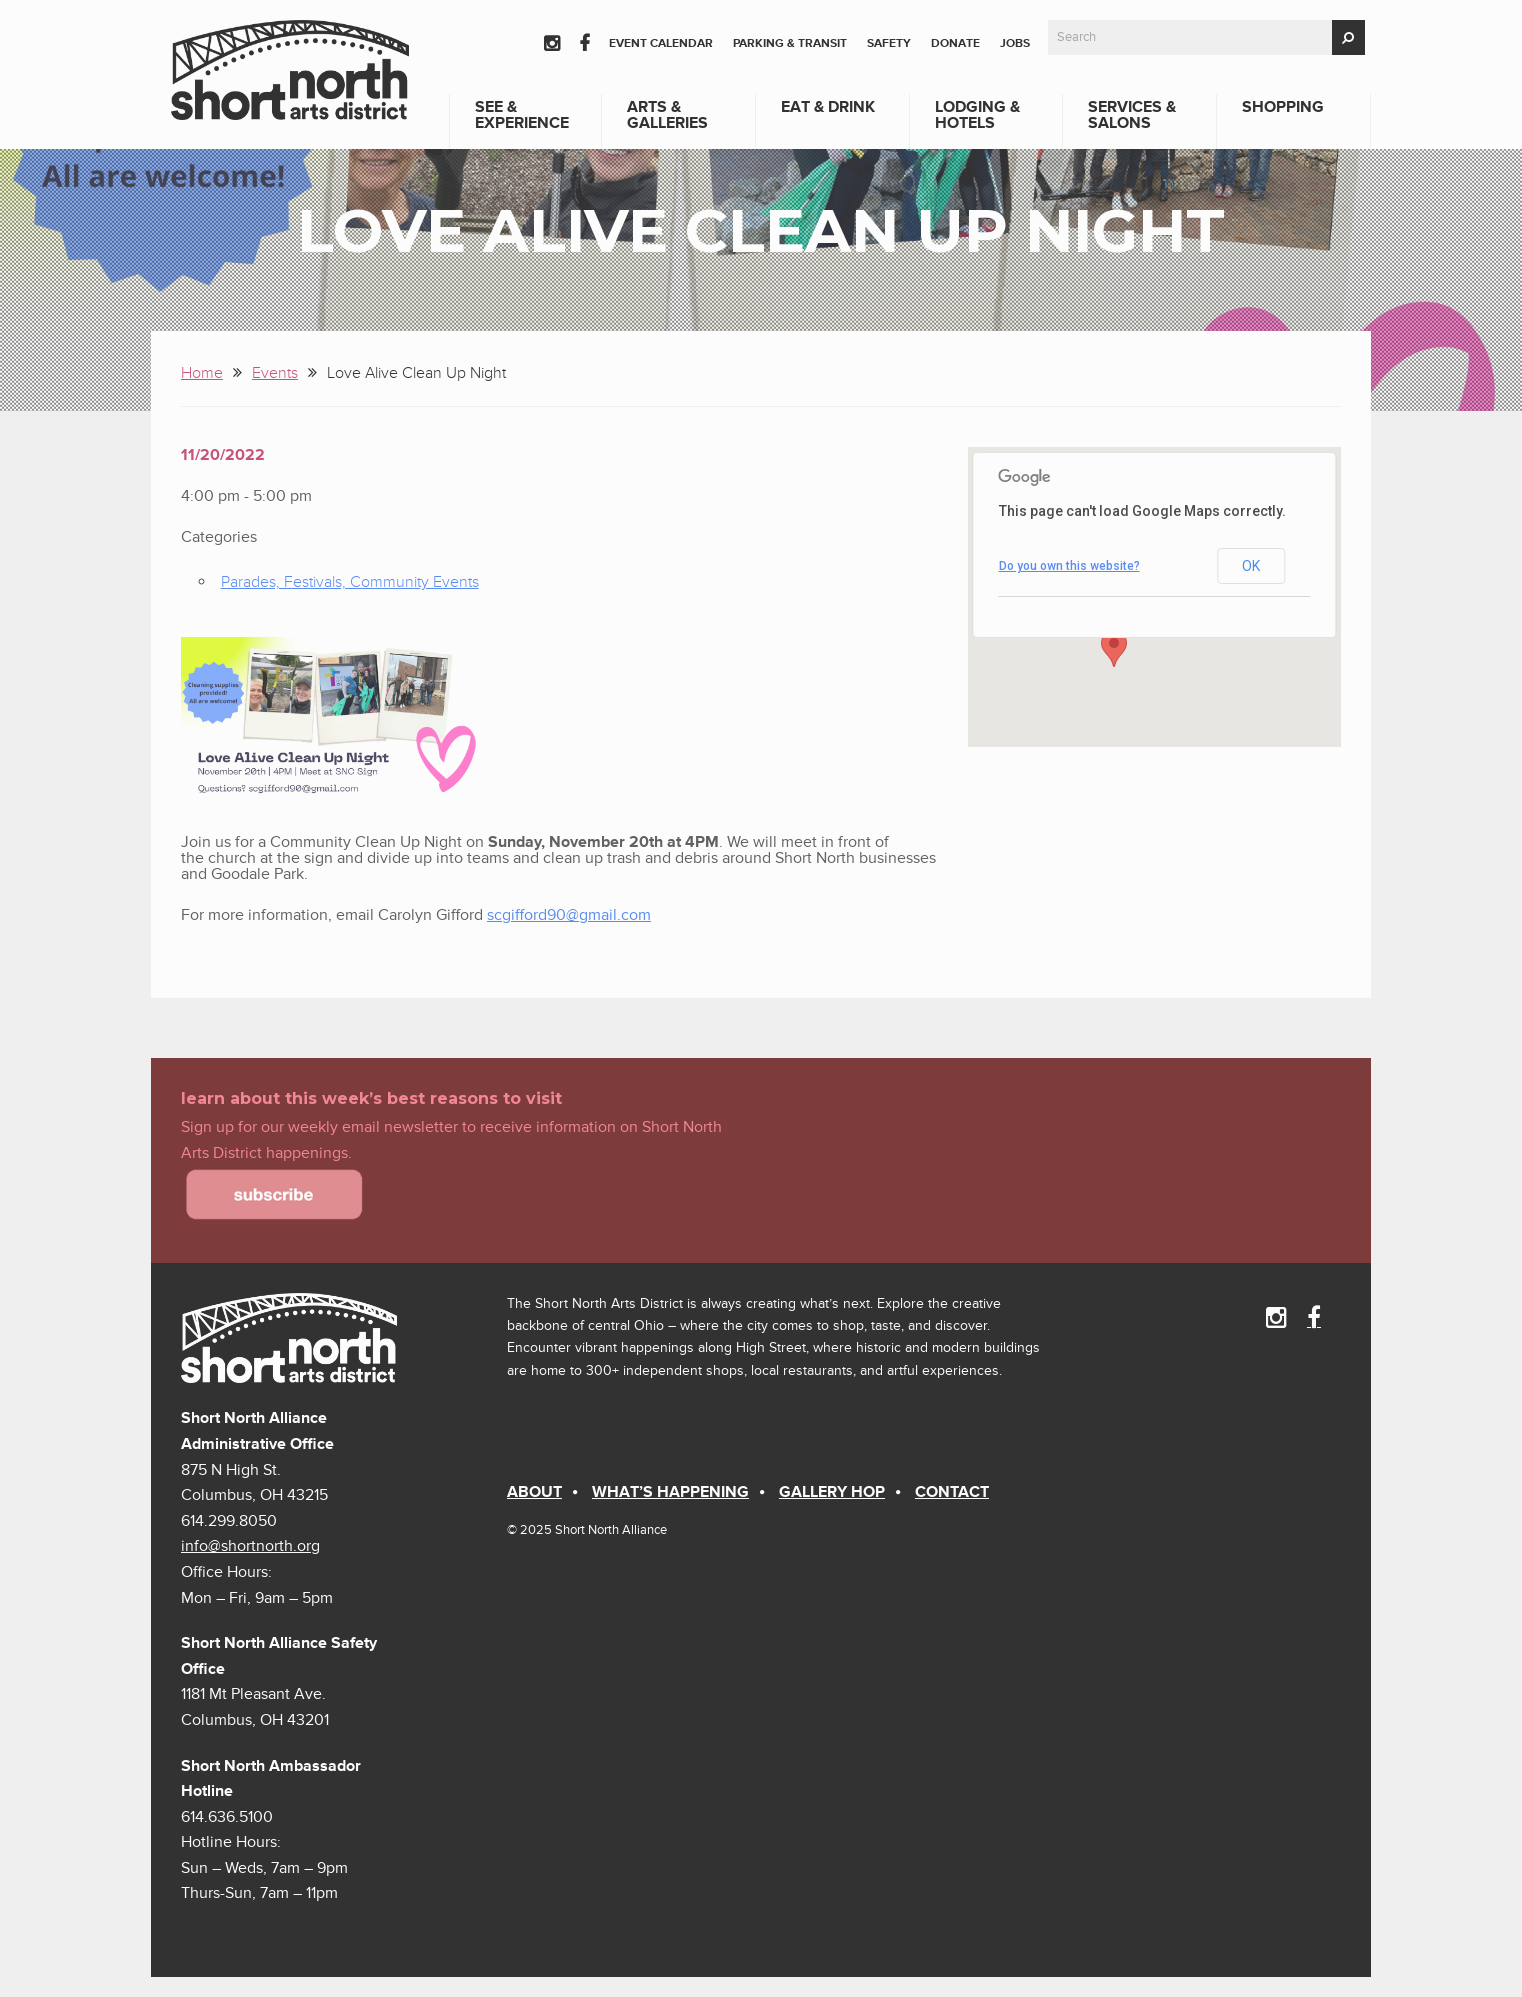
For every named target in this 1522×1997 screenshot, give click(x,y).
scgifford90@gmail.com (569, 915)
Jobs (1015, 43)
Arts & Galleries (667, 115)
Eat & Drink (828, 107)
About (534, 1492)
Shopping (1283, 107)
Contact (952, 1492)
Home (202, 373)
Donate (955, 43)
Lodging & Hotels (977, 115)
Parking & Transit (790, 43)
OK (1251, 566)
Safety (889, 43)
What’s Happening (670, 1492)
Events (275, 373)
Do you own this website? (1069, 566)
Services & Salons (1132, 115)
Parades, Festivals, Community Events (350, 582)
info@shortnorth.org (250, 1546)
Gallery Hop (832, 1492)
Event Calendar (661, 43)
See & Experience (522, 115)
